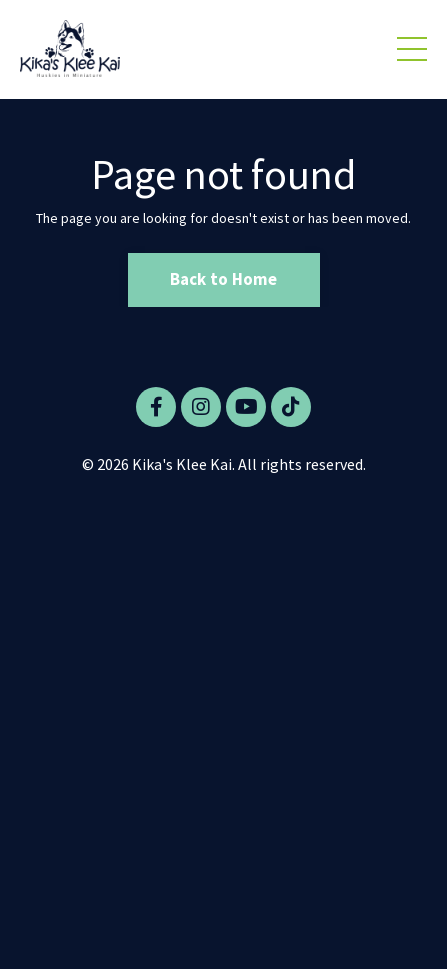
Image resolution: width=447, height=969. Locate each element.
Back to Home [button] (224, 279)
